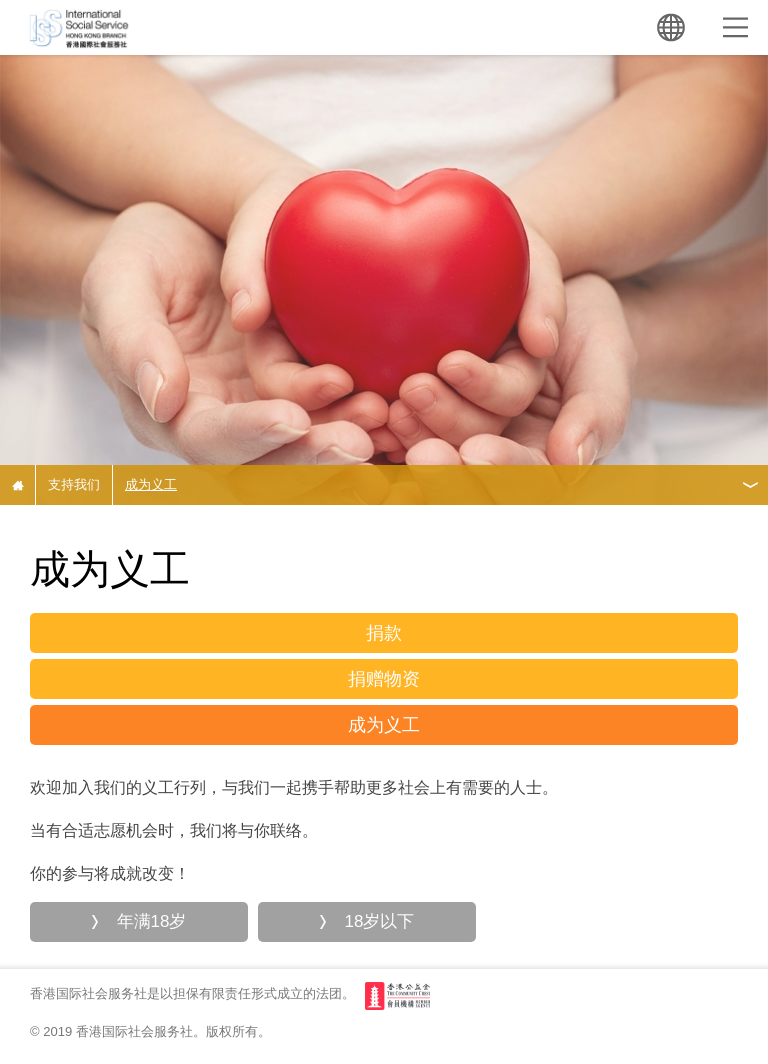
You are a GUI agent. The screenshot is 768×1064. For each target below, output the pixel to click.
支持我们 (74, 484)
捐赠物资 (384, 679)
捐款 (384, 633)
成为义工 (151, 484)
